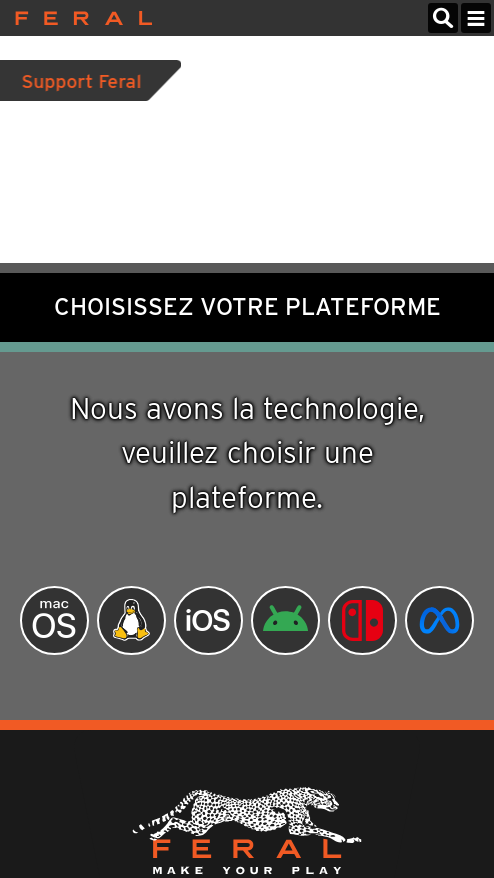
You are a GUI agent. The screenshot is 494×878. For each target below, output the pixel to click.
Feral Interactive (78, 18)
